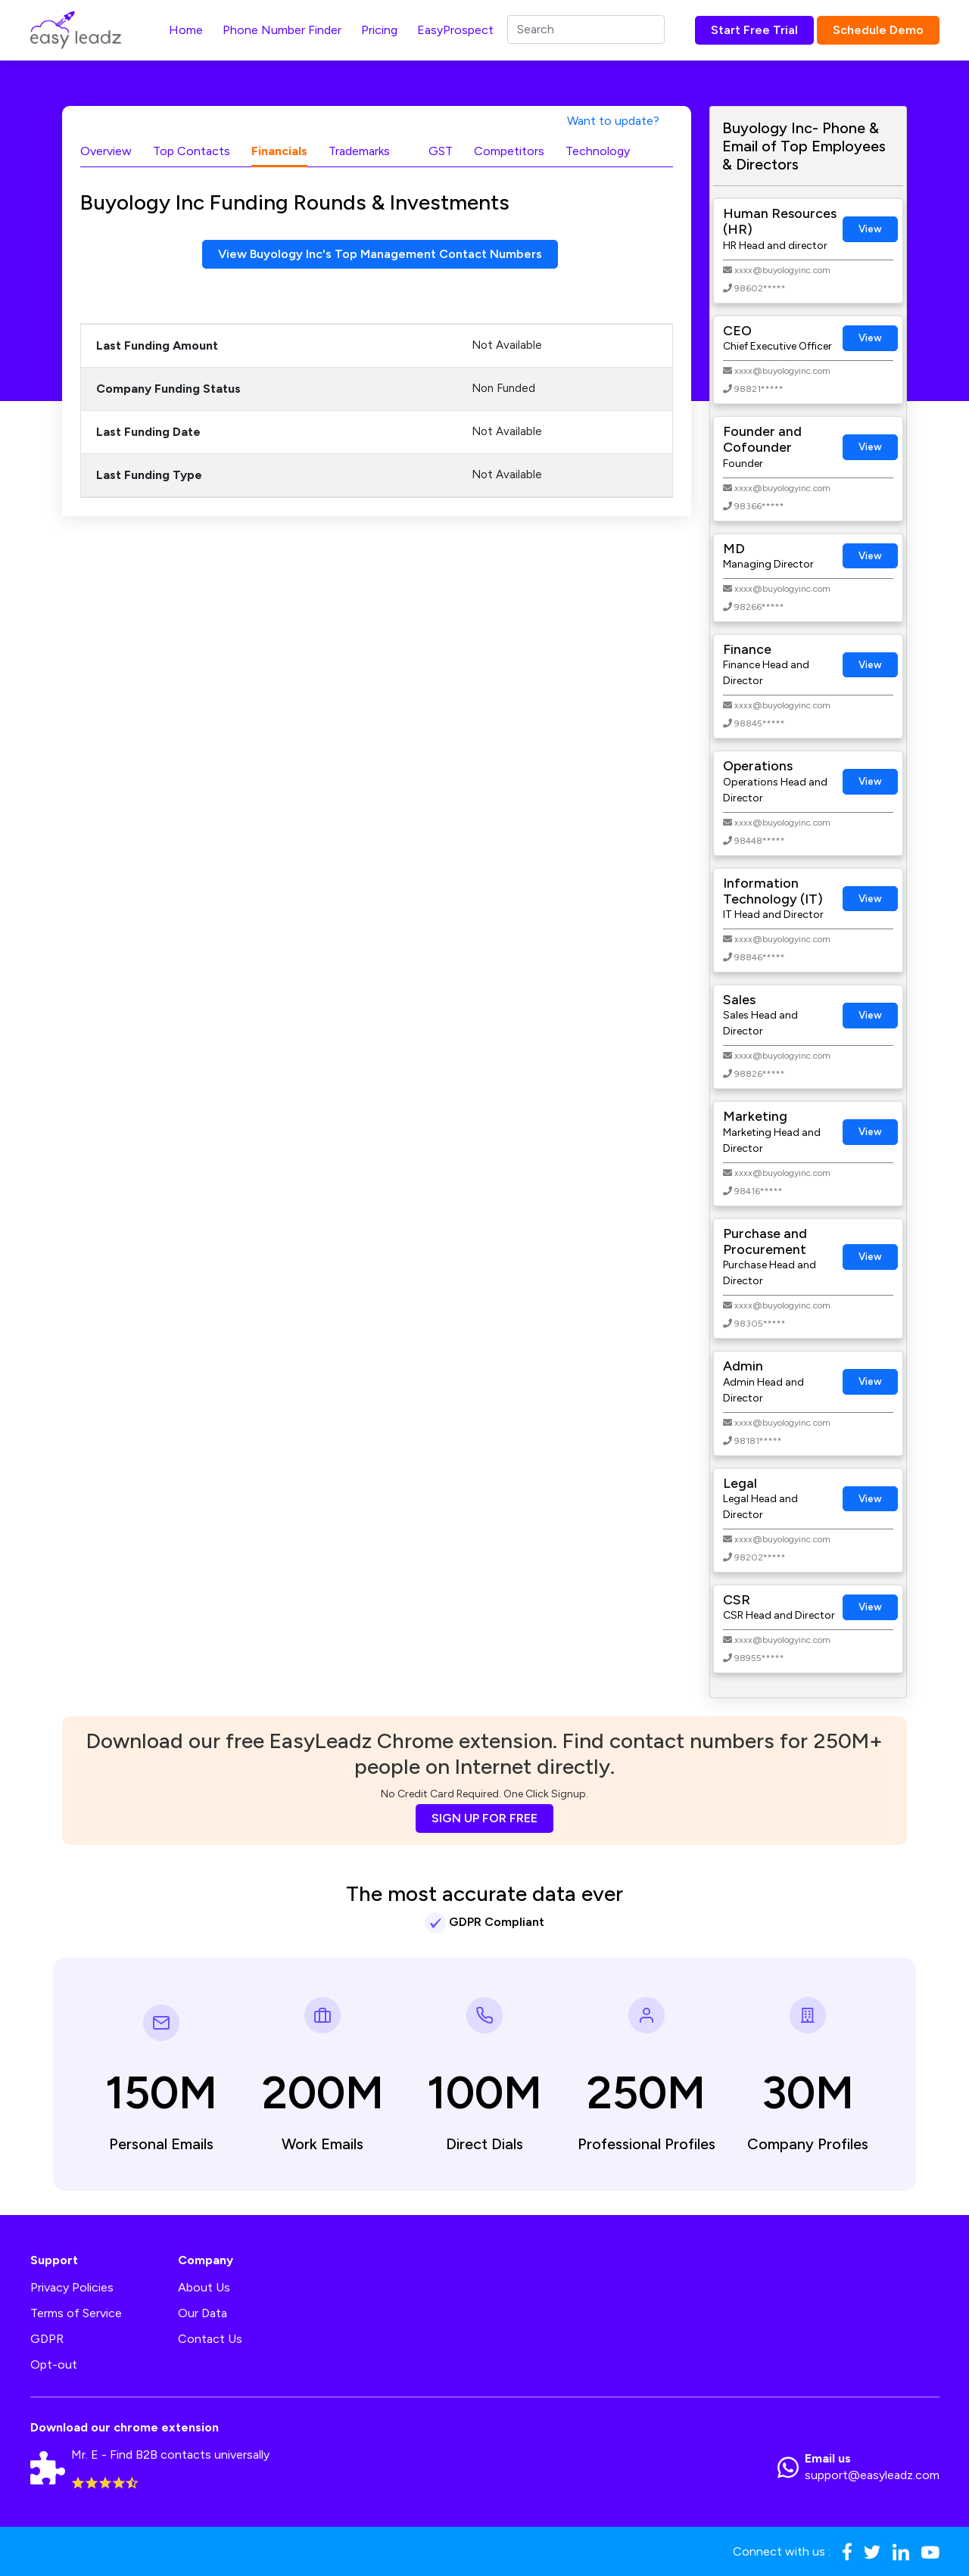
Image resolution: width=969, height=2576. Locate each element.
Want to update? (613, 121)
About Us (204, 2287)
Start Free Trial (754, 30)
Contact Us (210, 2339)
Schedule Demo (878, 30)
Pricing (379, 30)
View (870, 229)
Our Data (202, 2313)
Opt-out (53, 2364)
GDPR (47, 2339)
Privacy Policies (72, 2287)
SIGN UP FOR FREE (484, 1818)
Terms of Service (76, 2313)
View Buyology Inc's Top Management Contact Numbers (380, 254)
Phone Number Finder (282, 30)
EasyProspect (455, 30)
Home (186, 30)
